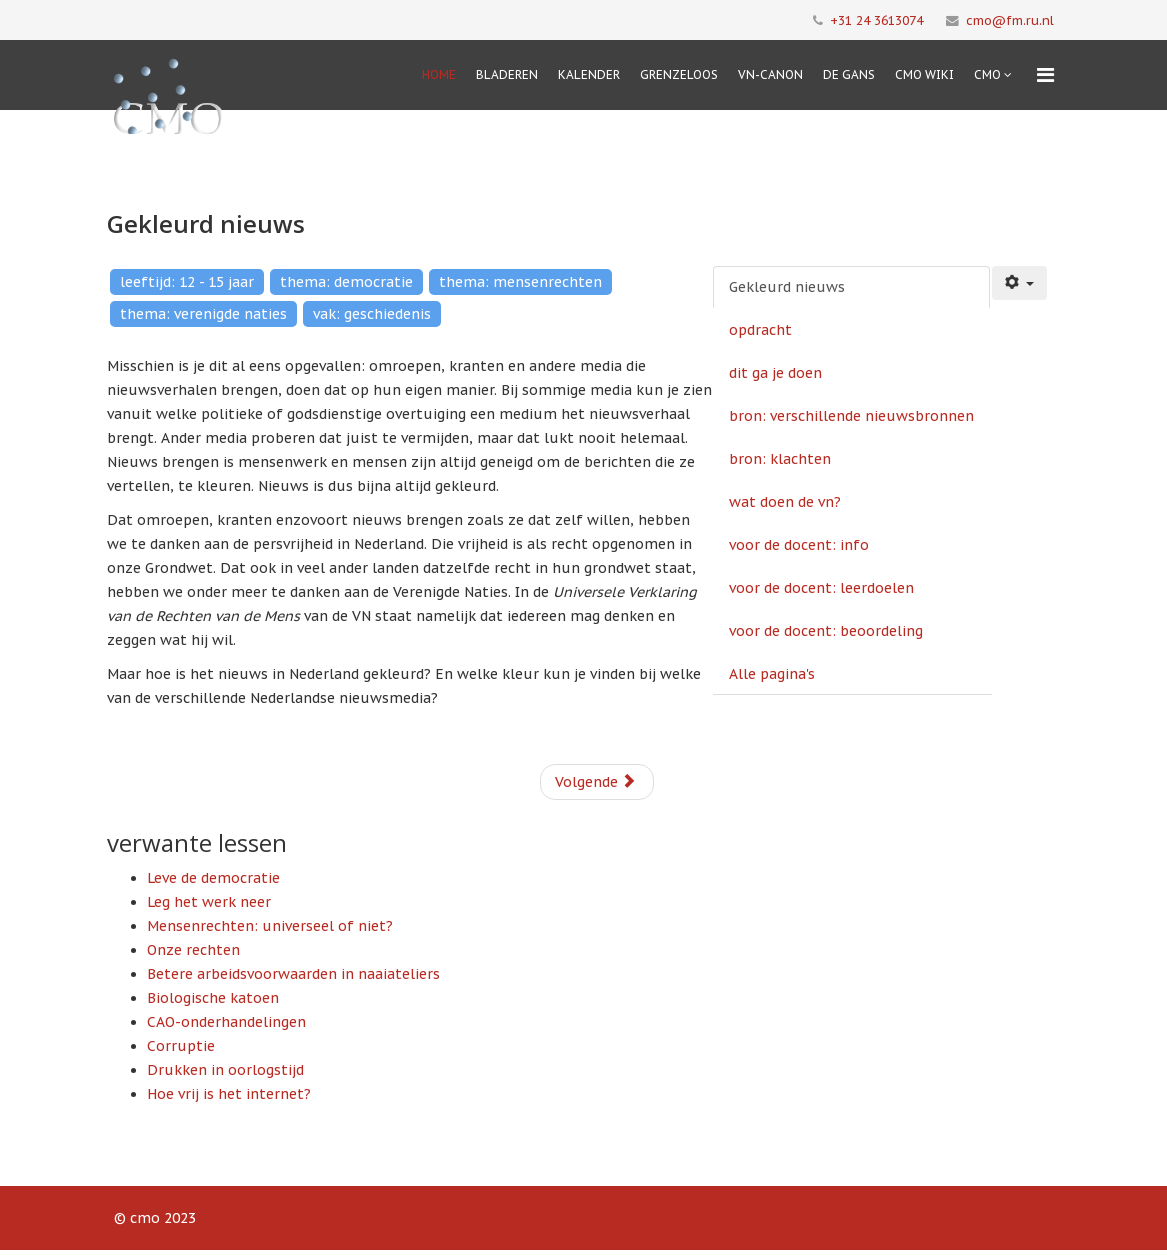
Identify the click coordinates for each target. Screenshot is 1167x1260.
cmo (987, 74)
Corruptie (181, 1046)
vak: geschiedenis (372, 314)
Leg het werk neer (209, 902)
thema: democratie (346, 282)
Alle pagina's (772, 674)
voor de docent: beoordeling (826, 631)
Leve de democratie (213, 878)
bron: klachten (780, 459)
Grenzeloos (679, 74)
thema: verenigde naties (203, 314)
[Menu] (1045, 75)
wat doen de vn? (785, 502)
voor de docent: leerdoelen (821, 588)
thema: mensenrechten (520, 282)
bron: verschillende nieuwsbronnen (851, 416)
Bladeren (507, 74)
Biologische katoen (213, 998)
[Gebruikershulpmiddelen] (1020, 283)
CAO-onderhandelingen (226, 1022)
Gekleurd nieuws (787, 287)
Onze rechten (193, 950)
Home (439, 74)
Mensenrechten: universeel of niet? (270, 926)
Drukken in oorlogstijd (225, 1070)
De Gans (849, 74)
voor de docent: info (799, 545)
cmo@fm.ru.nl (1010, 20)
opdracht (760, 330)
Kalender (589, 74)
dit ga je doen (775, 373)
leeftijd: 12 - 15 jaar (187, 282)
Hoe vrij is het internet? (229, 1094)
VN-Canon (770, 74)
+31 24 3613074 (876, 20)
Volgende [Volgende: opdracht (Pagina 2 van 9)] (595, 782)
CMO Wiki (924, 74)
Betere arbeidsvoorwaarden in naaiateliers (293, 974)
